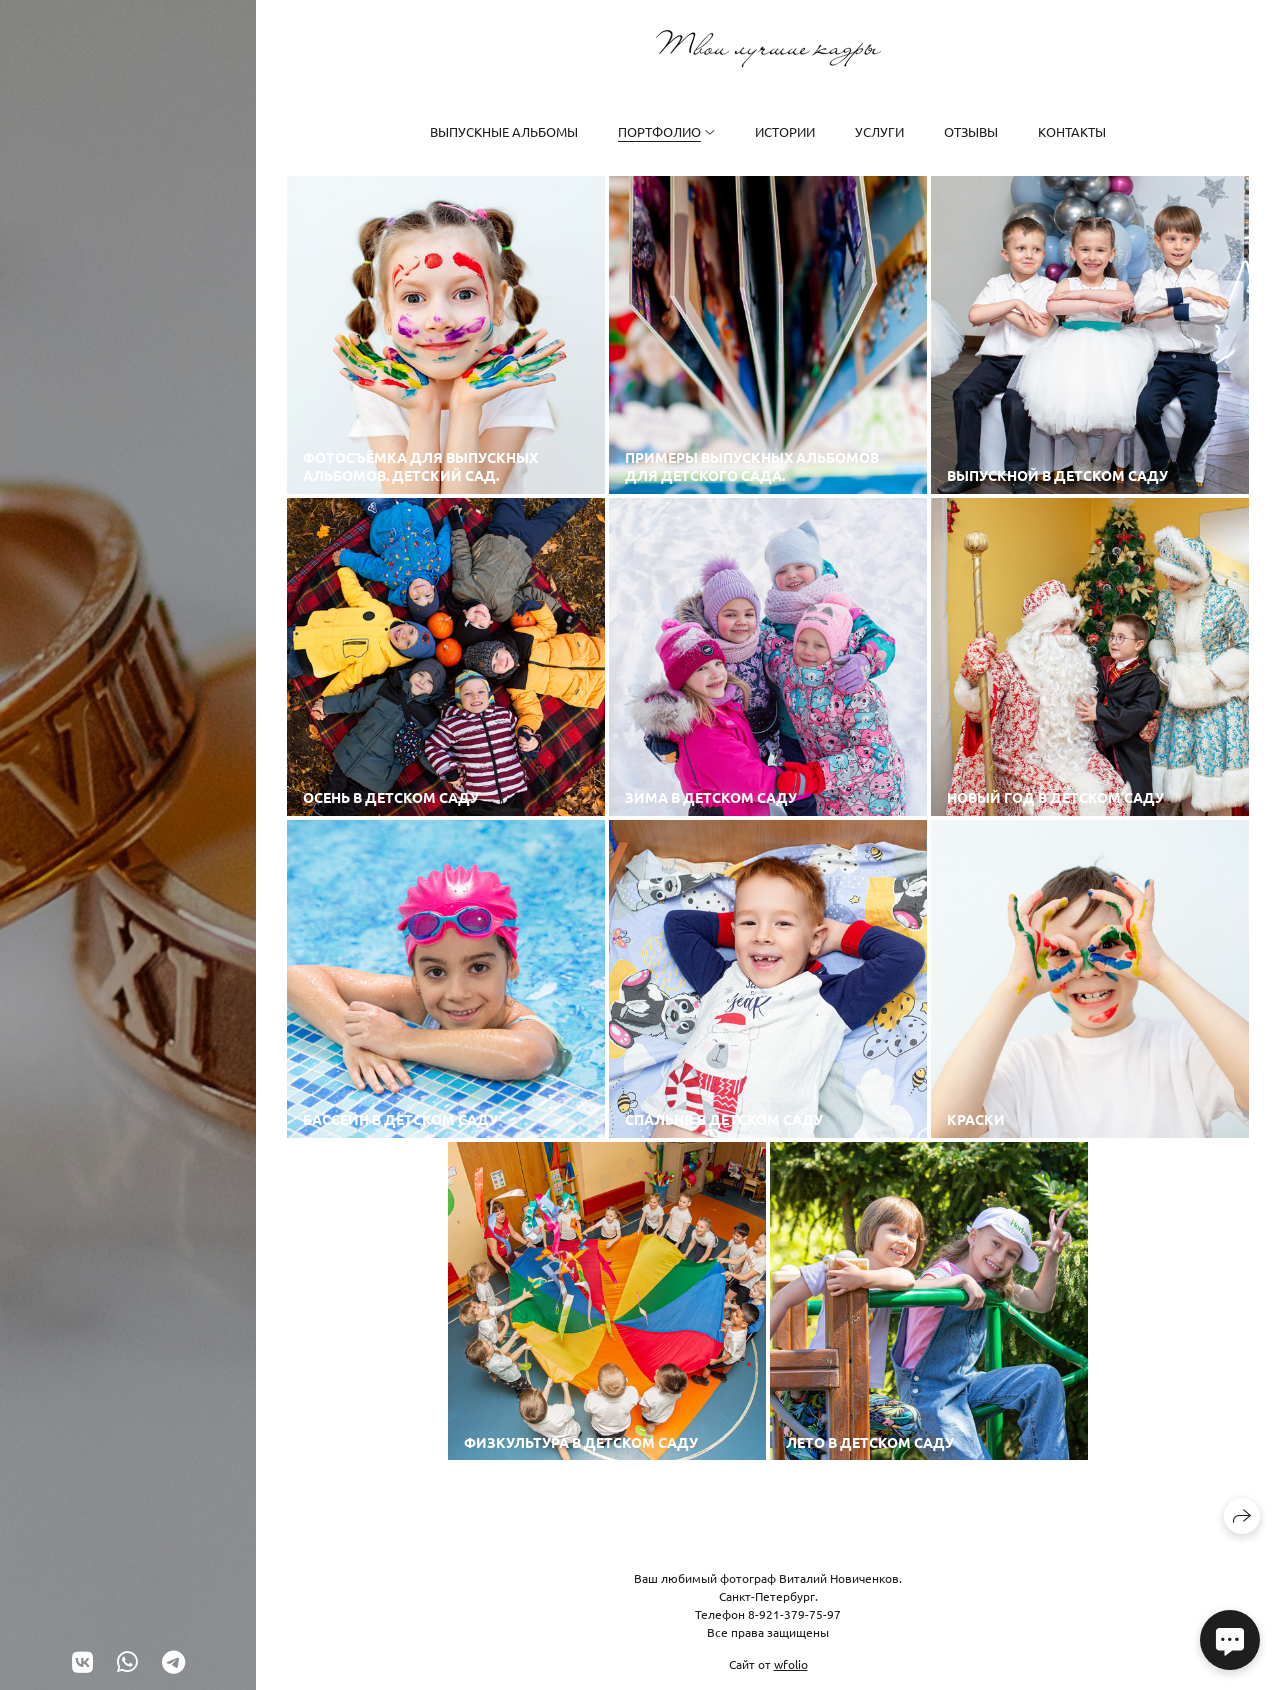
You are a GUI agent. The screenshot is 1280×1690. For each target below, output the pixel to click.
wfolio (791, 1664)
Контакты (1072, 131)
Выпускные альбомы (504, 131)
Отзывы (971, 131)
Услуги (879, 131)
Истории (785, 131)
